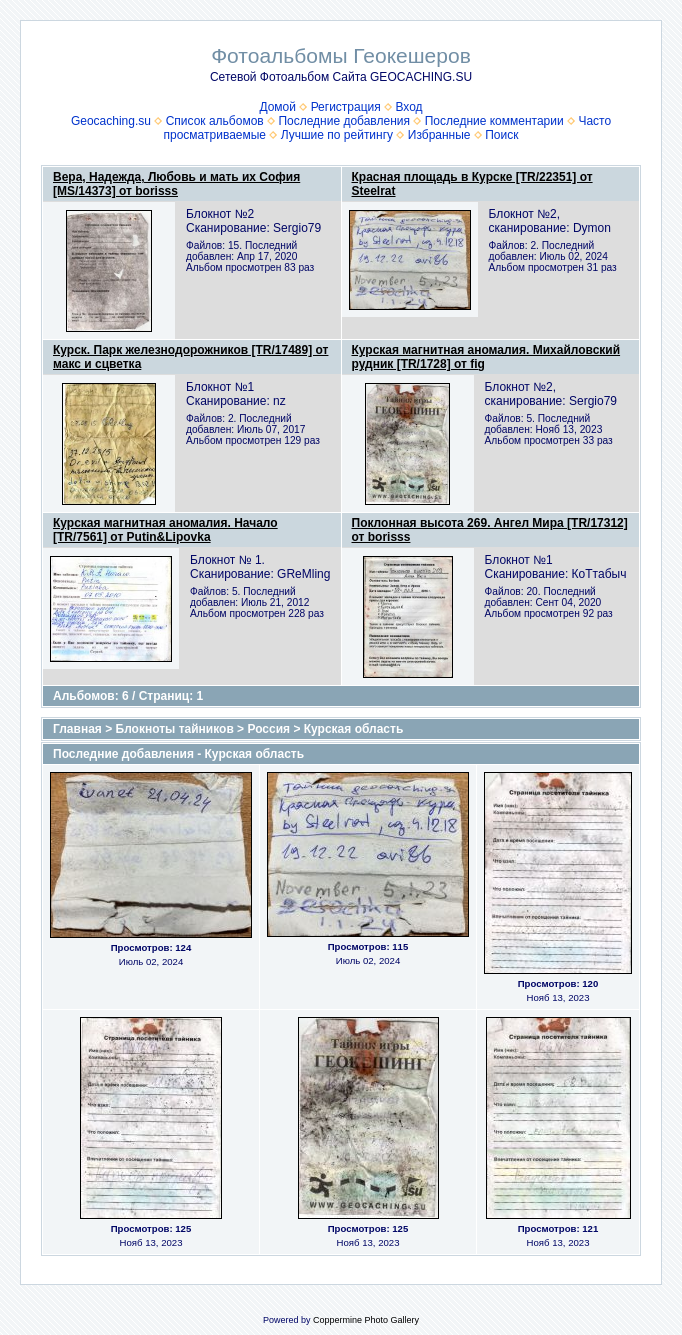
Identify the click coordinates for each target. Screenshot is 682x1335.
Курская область (354, 729)
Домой (277, 107)
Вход (408, 107)
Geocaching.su (111, 121)
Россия (268, 729)
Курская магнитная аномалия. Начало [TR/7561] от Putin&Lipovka (165, 530)
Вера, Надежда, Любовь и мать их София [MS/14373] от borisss (176, 184)
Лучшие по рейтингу (337, 135)
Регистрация (346, 107)
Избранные (439, 135)
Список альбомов (215, 121)
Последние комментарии (494, 121)
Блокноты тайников (175, 729)
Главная (77, 729)
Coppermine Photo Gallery (366, 1320)
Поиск (501, 135)
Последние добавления (344, 121)
